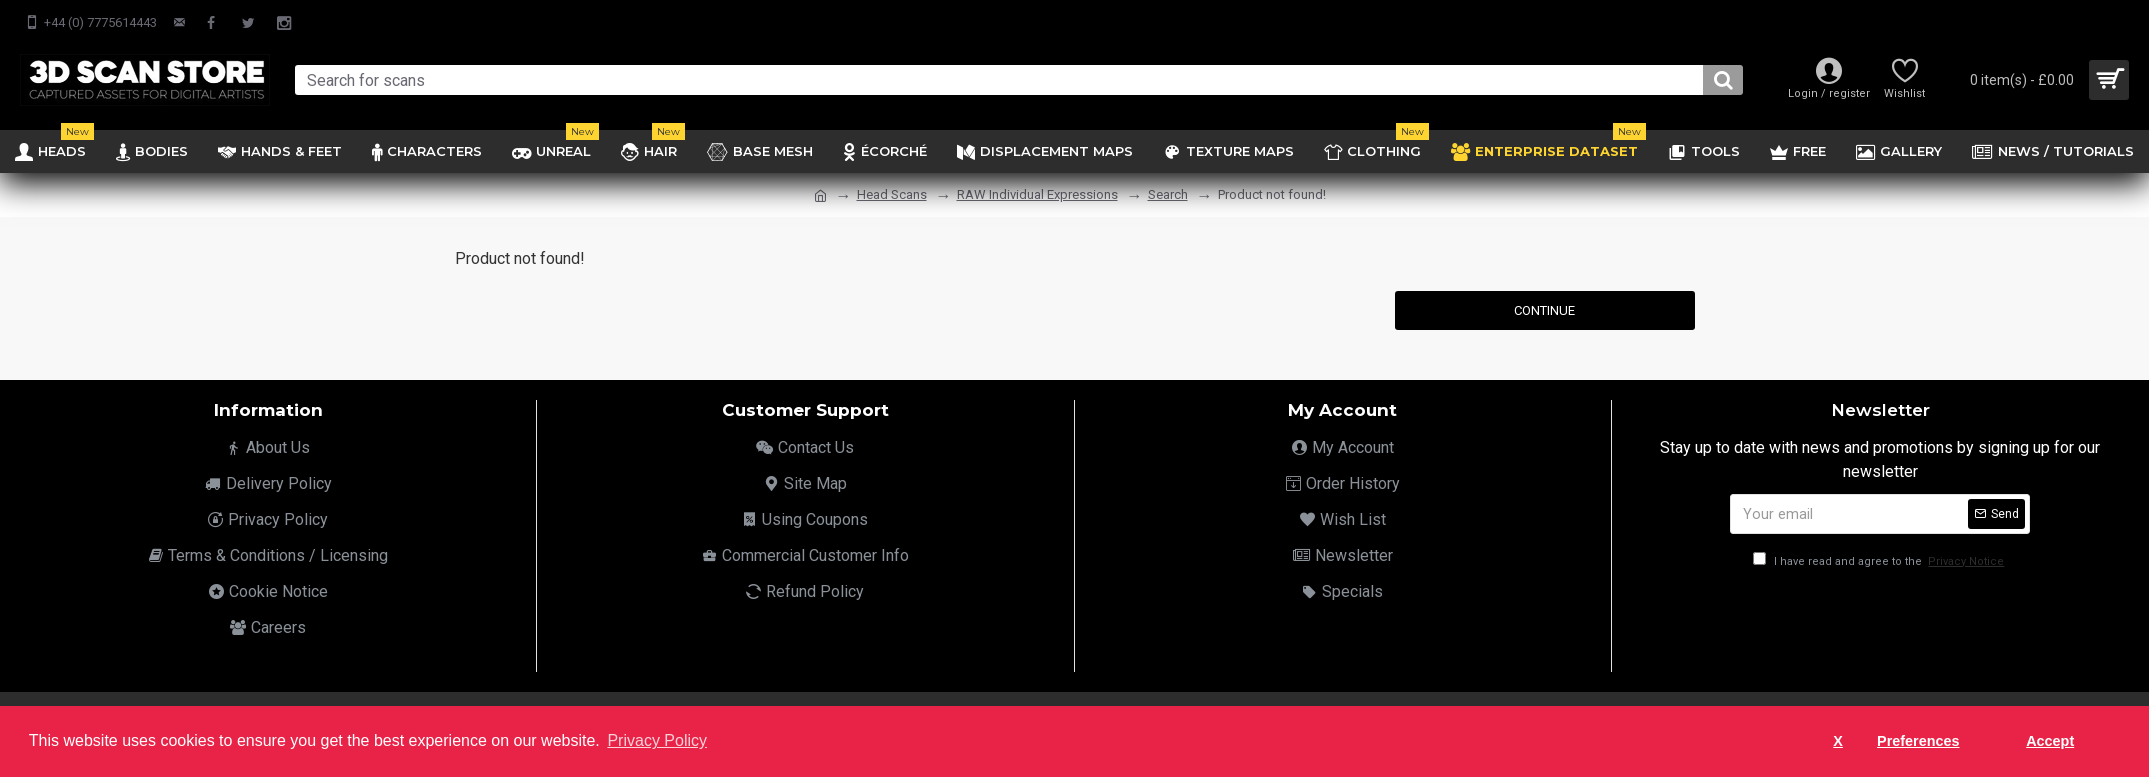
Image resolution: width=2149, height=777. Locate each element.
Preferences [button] (1918, 741)
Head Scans (892, 194)
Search (1168, 194)
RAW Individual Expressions (1037, 194)
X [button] (1838, 741)
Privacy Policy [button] (657, 740)
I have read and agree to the (1880, 561)
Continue (1544, 310)
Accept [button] (2050, 741)
